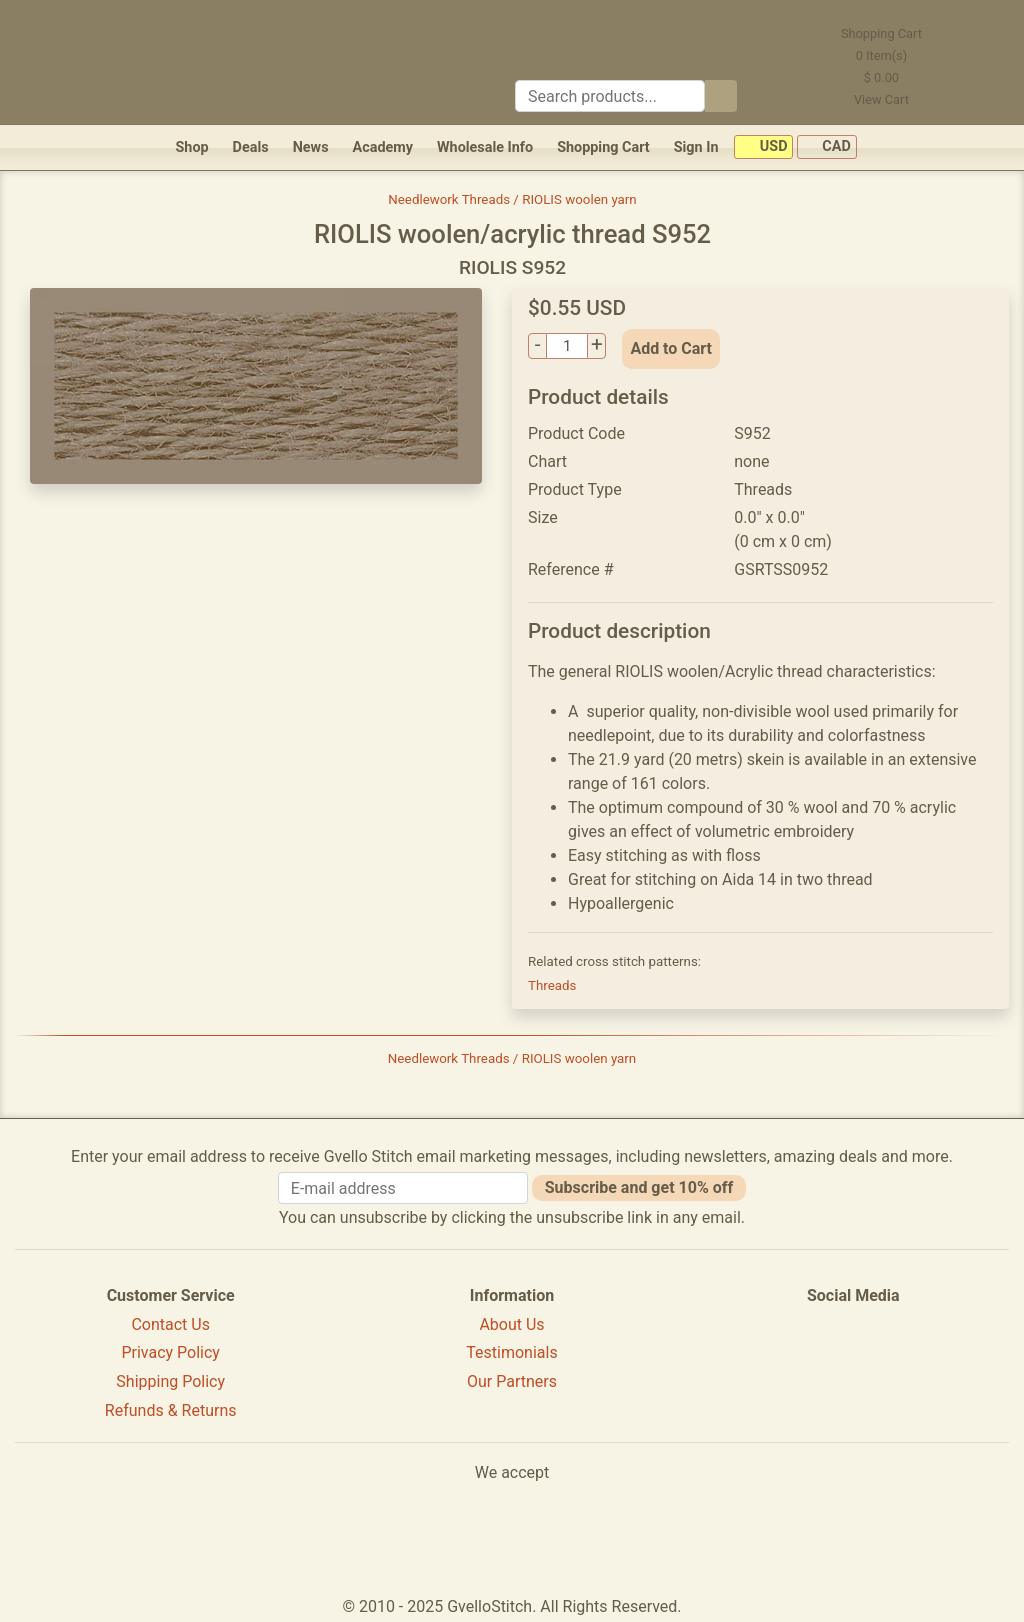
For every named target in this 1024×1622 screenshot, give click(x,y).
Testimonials (511, 1352)
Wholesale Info (485, 147)
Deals (251, 147)
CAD (827, 147)
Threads (552, 985)
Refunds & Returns (171, 1410)
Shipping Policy (170, 1381)
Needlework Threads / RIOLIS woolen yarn (512, 199)
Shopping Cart (603, 147)
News (311, 147)
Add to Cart (671, 348)
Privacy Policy (170, 1352)
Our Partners (512, 1381)
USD (763, 147)
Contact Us (170, 1324)
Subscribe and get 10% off (639, 1187)
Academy (383, 147)
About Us (511, 1324)
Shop (191, 147)
